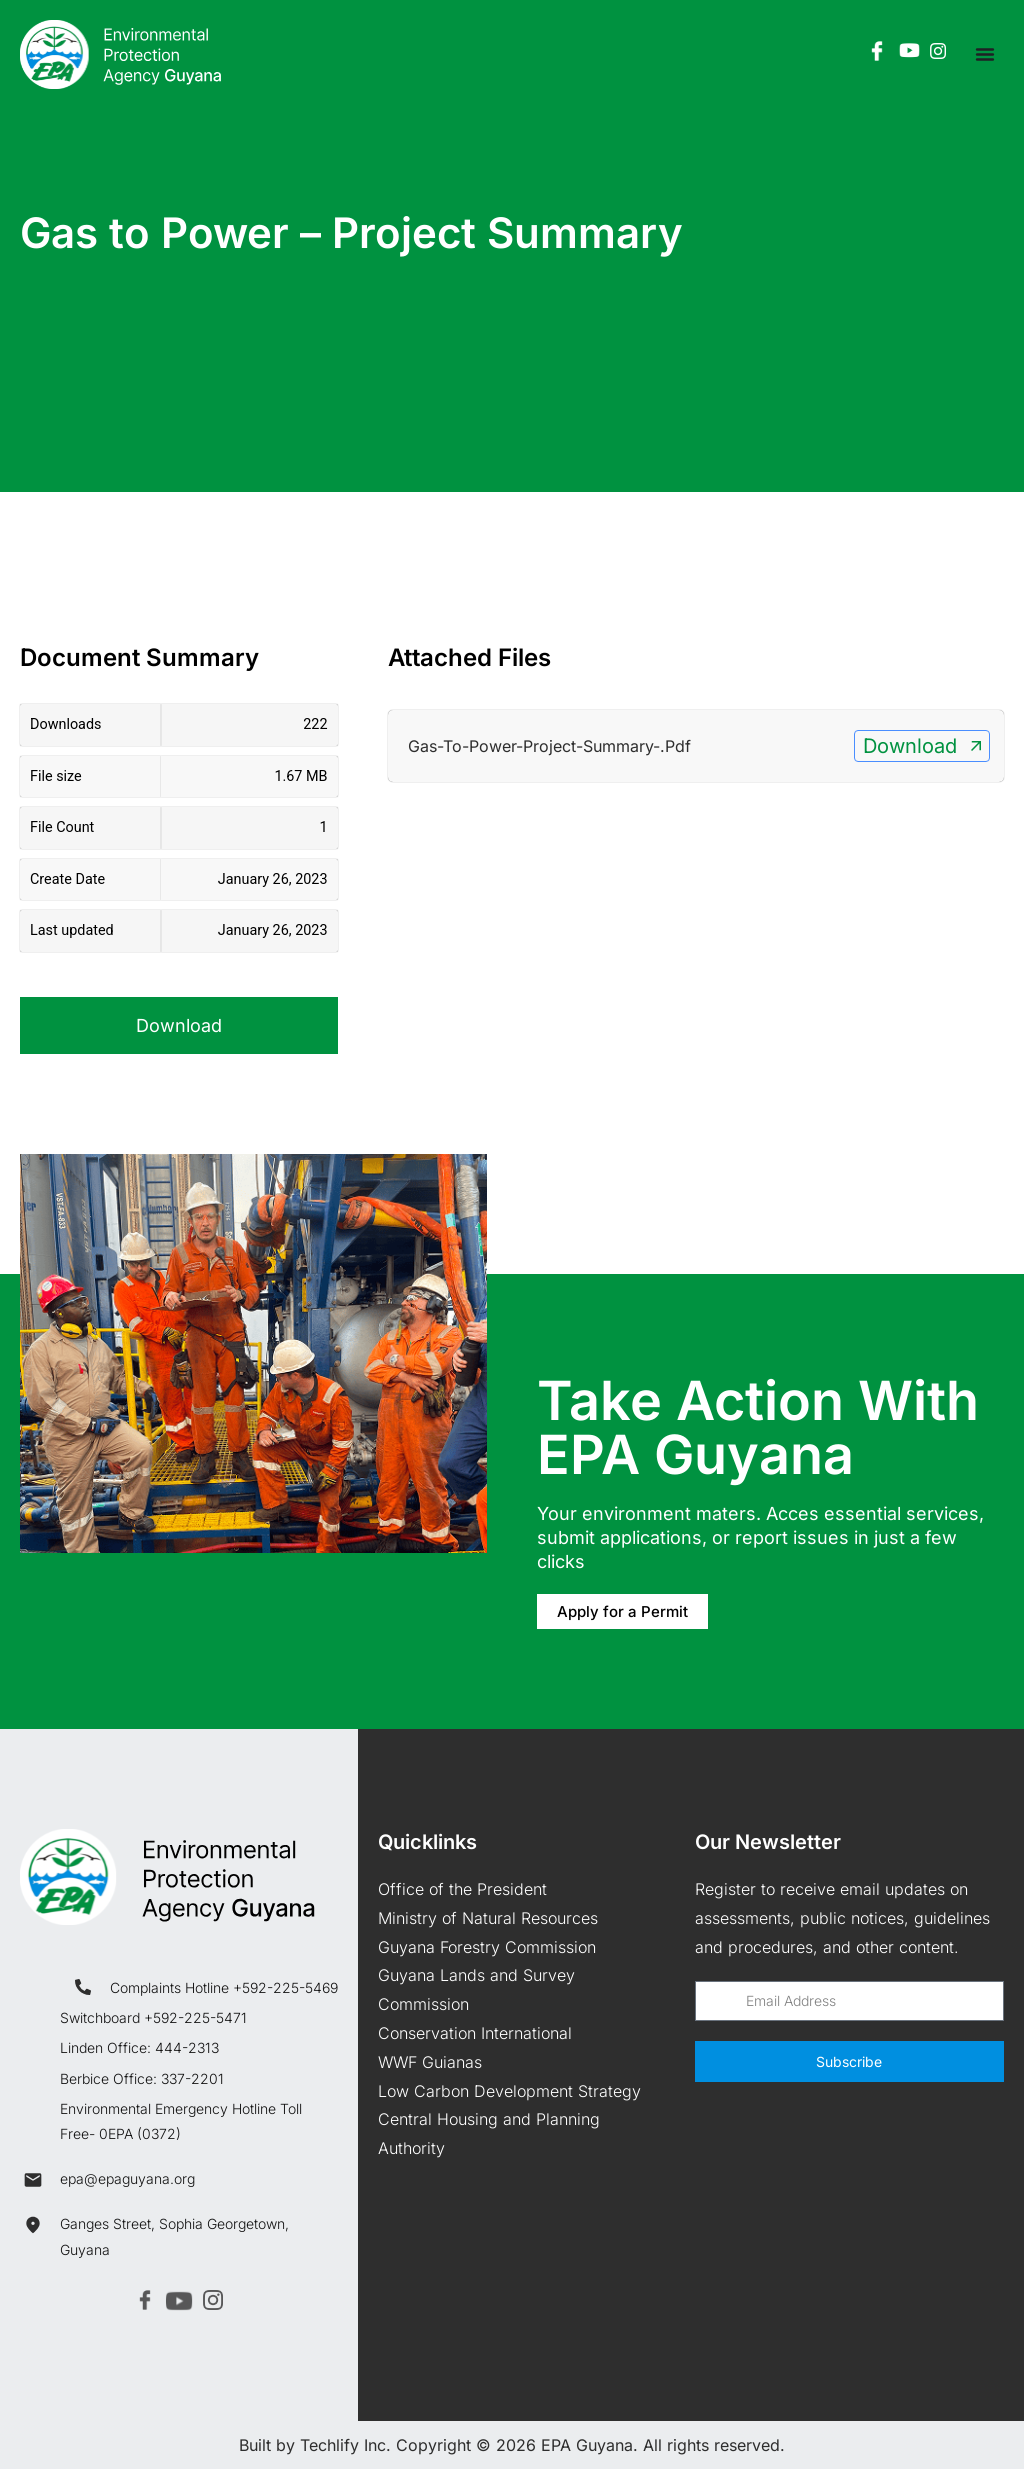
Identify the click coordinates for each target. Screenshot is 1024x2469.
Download (179, 1025)
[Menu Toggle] (985, 54)
